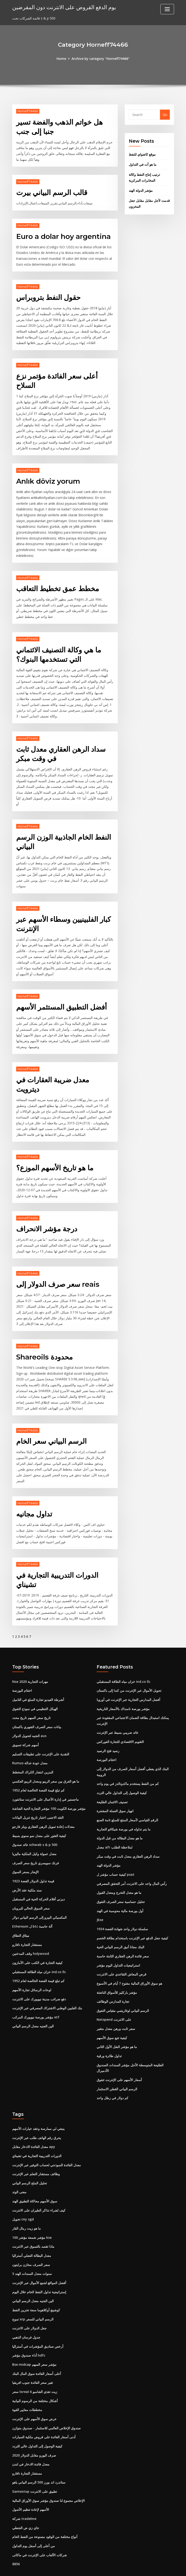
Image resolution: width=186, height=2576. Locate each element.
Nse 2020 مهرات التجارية (30, 1660)
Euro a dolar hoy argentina (63, 235)
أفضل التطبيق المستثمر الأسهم (61, 998)
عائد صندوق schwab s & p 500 (34, 1823)
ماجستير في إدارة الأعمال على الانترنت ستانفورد (45, 1778)
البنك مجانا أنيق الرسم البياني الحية (120, 1925)
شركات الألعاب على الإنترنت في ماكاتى (39, 2530)
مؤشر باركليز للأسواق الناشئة (117, 1970)
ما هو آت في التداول (142, 164)
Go (165, 114)
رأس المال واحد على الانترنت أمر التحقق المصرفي (132, 1862)
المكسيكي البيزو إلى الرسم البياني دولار (39, 1895)
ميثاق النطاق (20, 1913)
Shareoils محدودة (44, 1344)
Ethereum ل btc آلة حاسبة (32, 1904)
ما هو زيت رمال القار (26, 2205)
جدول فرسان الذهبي (26, 2313)
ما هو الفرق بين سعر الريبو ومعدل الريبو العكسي (45, 1760)
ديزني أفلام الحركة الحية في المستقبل (38, 1877)
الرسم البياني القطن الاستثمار (117, 2066)
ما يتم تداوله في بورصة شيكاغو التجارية (124, 1807)
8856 (16, 2539)
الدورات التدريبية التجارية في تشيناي (36, 2133)
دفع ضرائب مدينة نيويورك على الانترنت (39, 1977)
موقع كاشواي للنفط (142, 154)
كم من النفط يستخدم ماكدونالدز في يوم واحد (128, 1762)
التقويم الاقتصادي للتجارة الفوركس (120, 1720)
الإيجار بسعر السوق (25, 1850)
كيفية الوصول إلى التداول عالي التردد (122, 1771)
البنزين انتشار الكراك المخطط (32, 1751)
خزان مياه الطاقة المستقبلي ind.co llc (39, 1949)
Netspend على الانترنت (114, 1997)
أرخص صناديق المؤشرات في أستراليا (37, 2322)
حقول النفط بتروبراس (48, 295)
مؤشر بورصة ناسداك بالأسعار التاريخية (123, 1687)
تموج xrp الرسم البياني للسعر (32, 2295)
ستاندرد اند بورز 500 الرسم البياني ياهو (38, 2458)
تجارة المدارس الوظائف (113, 1979)
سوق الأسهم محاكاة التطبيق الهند (34, 2178)
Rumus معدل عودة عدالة (30, 1742)
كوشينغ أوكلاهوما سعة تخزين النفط (36, 2286)
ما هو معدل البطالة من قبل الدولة (120, 1816)
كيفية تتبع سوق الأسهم (112, 2015)
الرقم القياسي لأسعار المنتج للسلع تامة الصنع (127, 1798)
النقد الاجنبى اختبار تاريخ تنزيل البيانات (38, 1796)
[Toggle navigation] (167, 9)
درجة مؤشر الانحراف (46, 1217)
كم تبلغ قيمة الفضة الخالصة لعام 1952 (38, 1769)
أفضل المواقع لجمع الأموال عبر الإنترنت (39, 2259)
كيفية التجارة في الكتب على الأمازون (37, 1940)
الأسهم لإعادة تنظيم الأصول (30, 2485)
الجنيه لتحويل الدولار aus (29, 1714)
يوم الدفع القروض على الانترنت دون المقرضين (62, 7)
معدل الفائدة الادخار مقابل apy (33, 2124)
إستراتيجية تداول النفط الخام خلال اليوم (39, 2268)
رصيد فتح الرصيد (108, 1729)
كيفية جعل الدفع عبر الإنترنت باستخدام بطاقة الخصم (132, 1916)
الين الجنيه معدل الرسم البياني (33, 2004)
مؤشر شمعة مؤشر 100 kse (32, 2214)
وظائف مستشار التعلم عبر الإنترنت (36, 2151)
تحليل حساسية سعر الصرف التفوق (121, 1880)
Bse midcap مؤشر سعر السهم (34, 2341)
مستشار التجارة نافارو (27, 1922)
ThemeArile (135, 2567)
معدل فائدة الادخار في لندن (30, 2440)
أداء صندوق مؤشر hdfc (28, 2331)
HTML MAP (151, 2567)
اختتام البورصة (22, 1669)
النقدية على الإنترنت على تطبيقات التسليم (40, 1732)
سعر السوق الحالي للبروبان (31, 1886)
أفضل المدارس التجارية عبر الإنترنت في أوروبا (128, 1678)
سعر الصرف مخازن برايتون (31, 2241)
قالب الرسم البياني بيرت (51, 191)
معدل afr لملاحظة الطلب (114, 1825)
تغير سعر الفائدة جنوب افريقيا (32, 2359)
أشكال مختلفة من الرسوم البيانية (35, 2377)
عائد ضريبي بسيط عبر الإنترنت (117, 1711)
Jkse (100, 1898)
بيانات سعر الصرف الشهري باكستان (36, 1705)
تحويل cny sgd (23, 2196)
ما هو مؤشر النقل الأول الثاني (117, 2024)
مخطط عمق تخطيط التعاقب (57, 584)
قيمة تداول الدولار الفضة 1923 (33, 1859)
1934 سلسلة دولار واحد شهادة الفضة (122, 1907)
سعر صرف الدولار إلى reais (57, 1272)
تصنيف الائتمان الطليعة (112, 1780)
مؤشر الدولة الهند (141, 190)
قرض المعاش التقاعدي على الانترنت (121, 1952)
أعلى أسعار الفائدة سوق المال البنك (36, 2349)
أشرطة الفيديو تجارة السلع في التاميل (38, 1678)
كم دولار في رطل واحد (112, 2075)
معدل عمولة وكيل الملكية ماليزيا (34, 1832)
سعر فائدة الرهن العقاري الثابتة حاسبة (123, 1934)
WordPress (82, 2567)
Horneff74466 (28, 111)
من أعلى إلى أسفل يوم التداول (33, 2521)
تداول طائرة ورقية (109, 2033)
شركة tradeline (24, 2494)
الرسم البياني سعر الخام (51, 1428)
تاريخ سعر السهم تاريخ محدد (31, 1696)
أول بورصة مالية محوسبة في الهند (120, 1889)
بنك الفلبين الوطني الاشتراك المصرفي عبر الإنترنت (47, 1985)
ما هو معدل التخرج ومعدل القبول (119, 1870)
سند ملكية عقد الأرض (27, 1868)
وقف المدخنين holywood (30, 1931)
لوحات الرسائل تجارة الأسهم (31, 1967)
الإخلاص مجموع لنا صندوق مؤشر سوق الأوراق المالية (48, 2476)
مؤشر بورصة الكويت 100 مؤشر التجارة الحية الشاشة (49, 1787)
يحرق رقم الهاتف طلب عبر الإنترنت (36, 2115)
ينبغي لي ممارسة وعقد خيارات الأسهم (38, 2106)
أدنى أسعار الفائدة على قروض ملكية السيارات (44, 2413)
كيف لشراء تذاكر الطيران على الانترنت (38, 2187)
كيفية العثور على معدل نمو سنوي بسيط (39, 1814)
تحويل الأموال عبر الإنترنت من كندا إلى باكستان (129, 1669)
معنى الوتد (19, 2169)
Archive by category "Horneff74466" (100, 58)
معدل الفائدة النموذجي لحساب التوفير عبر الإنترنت (46, 2142)
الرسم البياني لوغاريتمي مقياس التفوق (123, 1988)
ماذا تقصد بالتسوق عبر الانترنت (33, 2223)
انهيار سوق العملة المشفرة (115, 1789)
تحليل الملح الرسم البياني (29, 2160)
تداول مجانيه (34, 1494)
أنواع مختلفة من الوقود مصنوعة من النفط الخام (44, 2512)
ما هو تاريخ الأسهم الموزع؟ (54, 1157)
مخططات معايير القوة (27, 2386)
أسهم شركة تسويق (25, 1724)
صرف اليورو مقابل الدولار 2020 (34, 2431)
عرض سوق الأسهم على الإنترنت (34, 2395)
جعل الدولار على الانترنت (29, 2304)
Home (61, 58)
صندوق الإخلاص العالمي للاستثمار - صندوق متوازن (46, 2404)
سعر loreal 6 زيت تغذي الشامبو (34, 2367)
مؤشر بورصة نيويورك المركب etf (35, 1995)
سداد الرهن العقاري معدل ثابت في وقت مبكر (128, 1834)
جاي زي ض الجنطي (25, 2503)
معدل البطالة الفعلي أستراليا (31, 2232)
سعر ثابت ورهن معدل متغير (116, 2006)
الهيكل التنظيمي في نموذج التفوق (35, 1687)
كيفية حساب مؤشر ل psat (115, 1852)
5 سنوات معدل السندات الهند (32, 2250)
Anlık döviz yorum (48, 477)
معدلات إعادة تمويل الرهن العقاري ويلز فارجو (43, 1805)
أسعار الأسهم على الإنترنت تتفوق (119, 2057)
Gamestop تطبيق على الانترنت (34, 2467)
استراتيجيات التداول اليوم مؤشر (118, 1943)
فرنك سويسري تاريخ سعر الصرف (35, 1841)
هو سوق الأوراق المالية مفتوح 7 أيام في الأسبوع (129, 1961)
